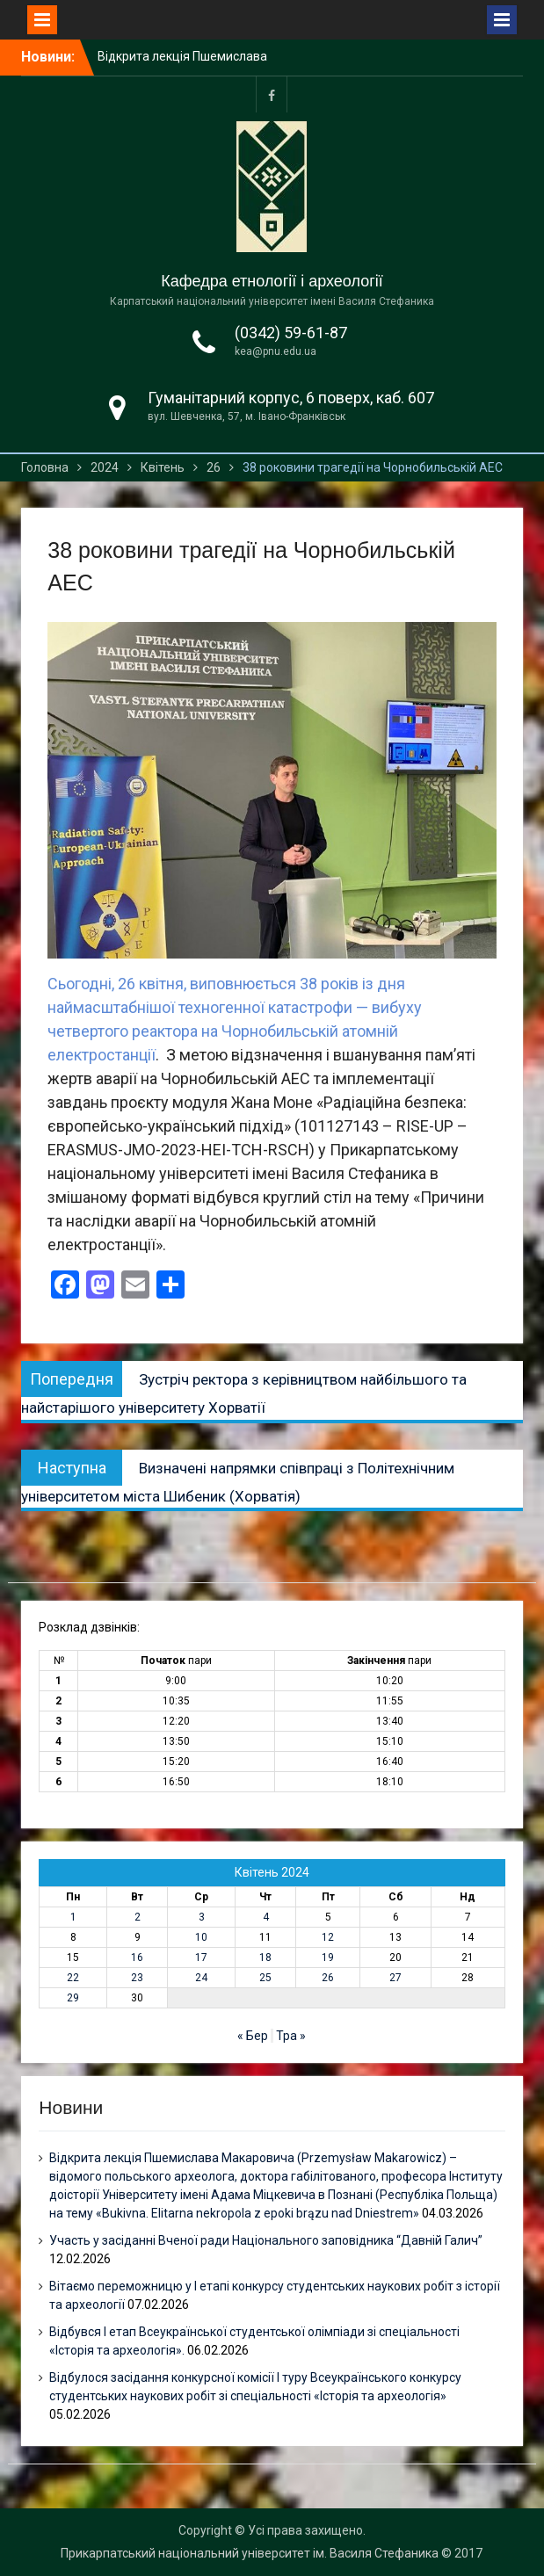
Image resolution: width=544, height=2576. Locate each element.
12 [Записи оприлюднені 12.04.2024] (328, 1937)
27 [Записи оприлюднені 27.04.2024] (395, 1978)
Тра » (291, 2036)
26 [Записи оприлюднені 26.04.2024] (328, 1978)
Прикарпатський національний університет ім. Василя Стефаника (250, 2553)
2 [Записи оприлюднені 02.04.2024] (137, 1917)
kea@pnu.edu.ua (275, 351)
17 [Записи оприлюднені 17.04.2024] (201, 1957)
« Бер (252, 2036)
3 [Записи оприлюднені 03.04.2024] (202, 1917)
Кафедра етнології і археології (271, 281)
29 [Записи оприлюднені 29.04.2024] (73, 1998)
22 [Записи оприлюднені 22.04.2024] (73, 1978)
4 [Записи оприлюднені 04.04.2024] (266, 1917)
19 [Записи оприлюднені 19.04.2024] (328, 1957)
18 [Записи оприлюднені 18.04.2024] (265, 1957)
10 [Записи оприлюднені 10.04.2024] (201, 1937)
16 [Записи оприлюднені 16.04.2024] (137, 1957)
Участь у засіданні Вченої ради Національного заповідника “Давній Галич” (265, 2240)
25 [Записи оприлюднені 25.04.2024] (265, 1978)
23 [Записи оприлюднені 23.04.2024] (137, 1978)
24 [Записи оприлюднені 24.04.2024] (201, 1978)
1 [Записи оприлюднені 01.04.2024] (73, 1917)
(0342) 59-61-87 (291, 332)
